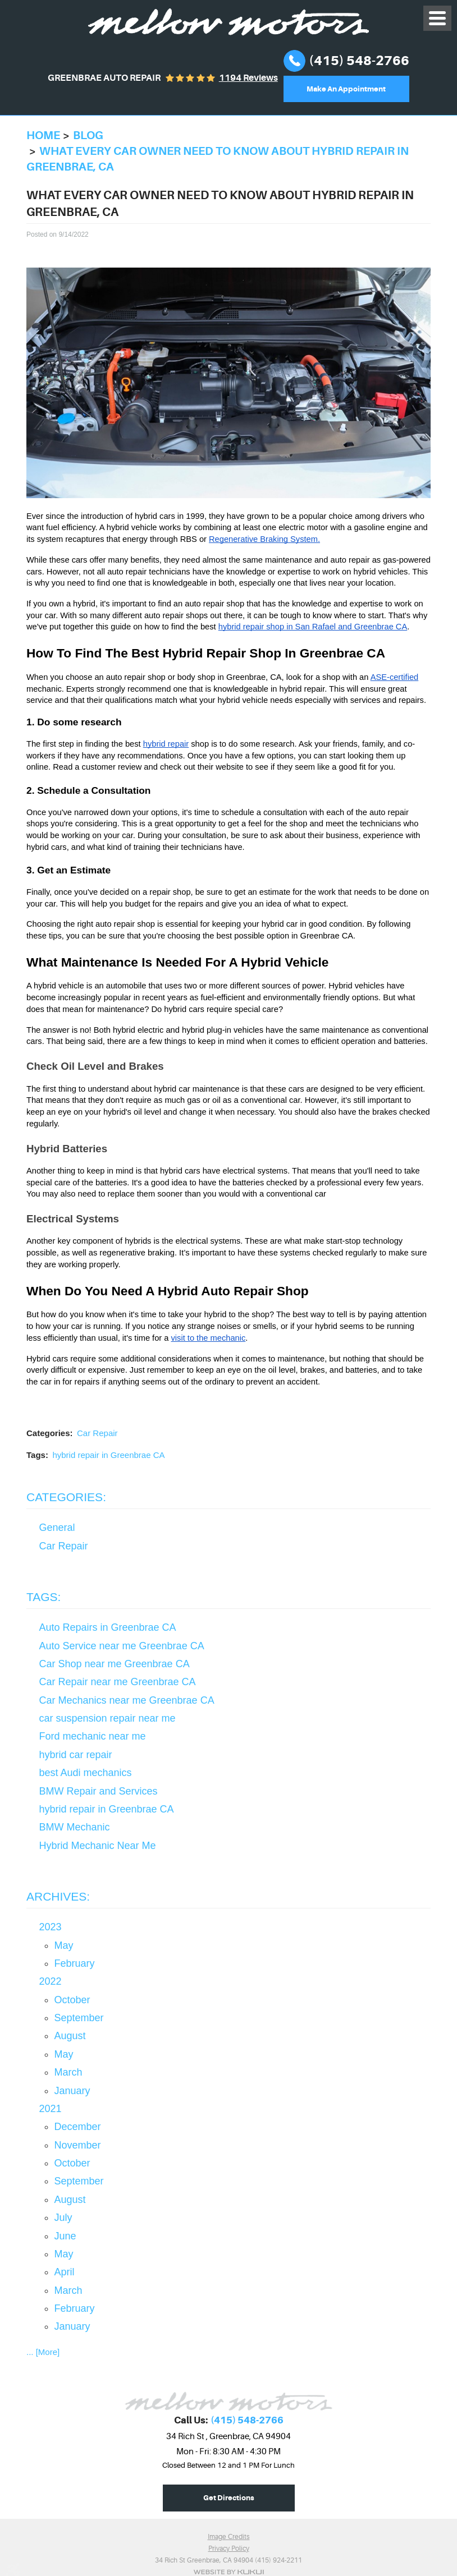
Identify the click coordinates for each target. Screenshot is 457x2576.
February (74, 1963)
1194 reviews (248, 78)
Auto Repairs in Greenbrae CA (107, 1627)
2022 (50, 1981)
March (68, 2072)
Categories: (66, 1497)
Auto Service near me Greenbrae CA (121, 1646)
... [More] (43, 2352)
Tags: (43, 1596)
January (72, 2090)
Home (43, 135)
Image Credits (229, 2537)
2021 (50, 2108)
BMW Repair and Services (98, 1791)
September (79, 2017)
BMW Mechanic (74, 1827)
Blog (88, 135)
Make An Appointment (346, 89)
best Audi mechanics (85, 1772)
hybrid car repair (75, 1754)
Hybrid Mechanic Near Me (97, 1845)
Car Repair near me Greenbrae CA (117, 1681)
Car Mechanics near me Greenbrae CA (126, 1700)
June (65, 2236)
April (64, 2272)
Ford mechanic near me (92, 1736)
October (72, 1999)
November (77, 2145)
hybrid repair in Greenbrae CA (108, 1455)
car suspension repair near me (107, 1718)
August (70, 2035)
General (57, 1527)
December (77, 2126)
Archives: (58, 1896)
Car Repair (97, 1433)
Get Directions (228, 2498)
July (63, 2217)
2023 (50, 1927)
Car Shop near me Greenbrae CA (114, 1663)
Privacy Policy (228, 2548)
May (64, 1945)
